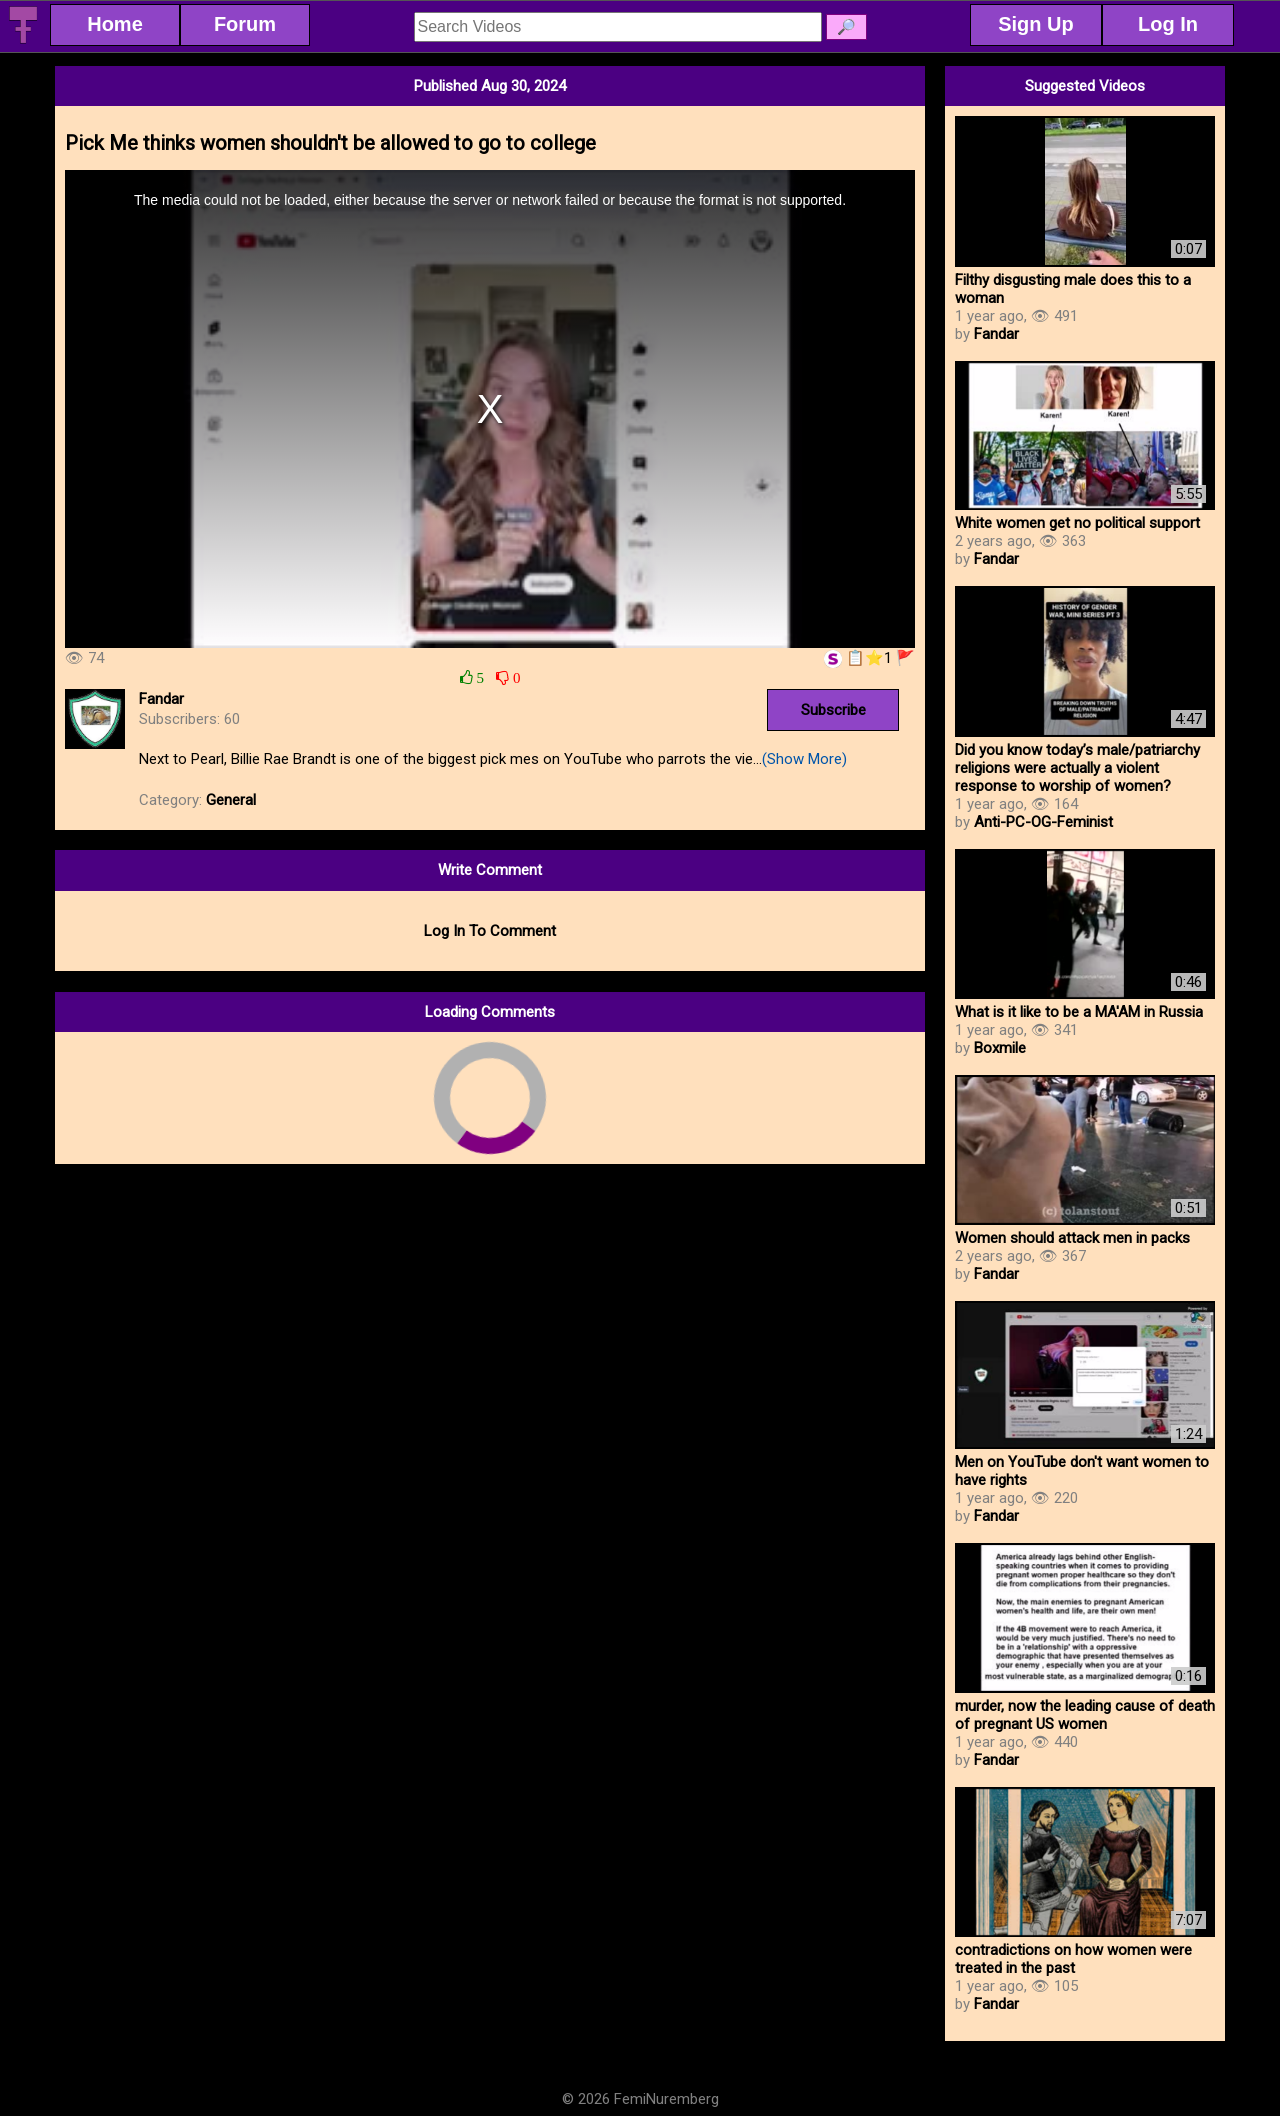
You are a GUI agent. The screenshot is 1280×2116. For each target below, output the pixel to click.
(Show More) (804, 759)
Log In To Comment (490, 931)
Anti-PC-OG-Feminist (1043, 822)
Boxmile (1000, 1048)
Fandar (161, 699)
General (231, 800)
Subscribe (833, 710)
